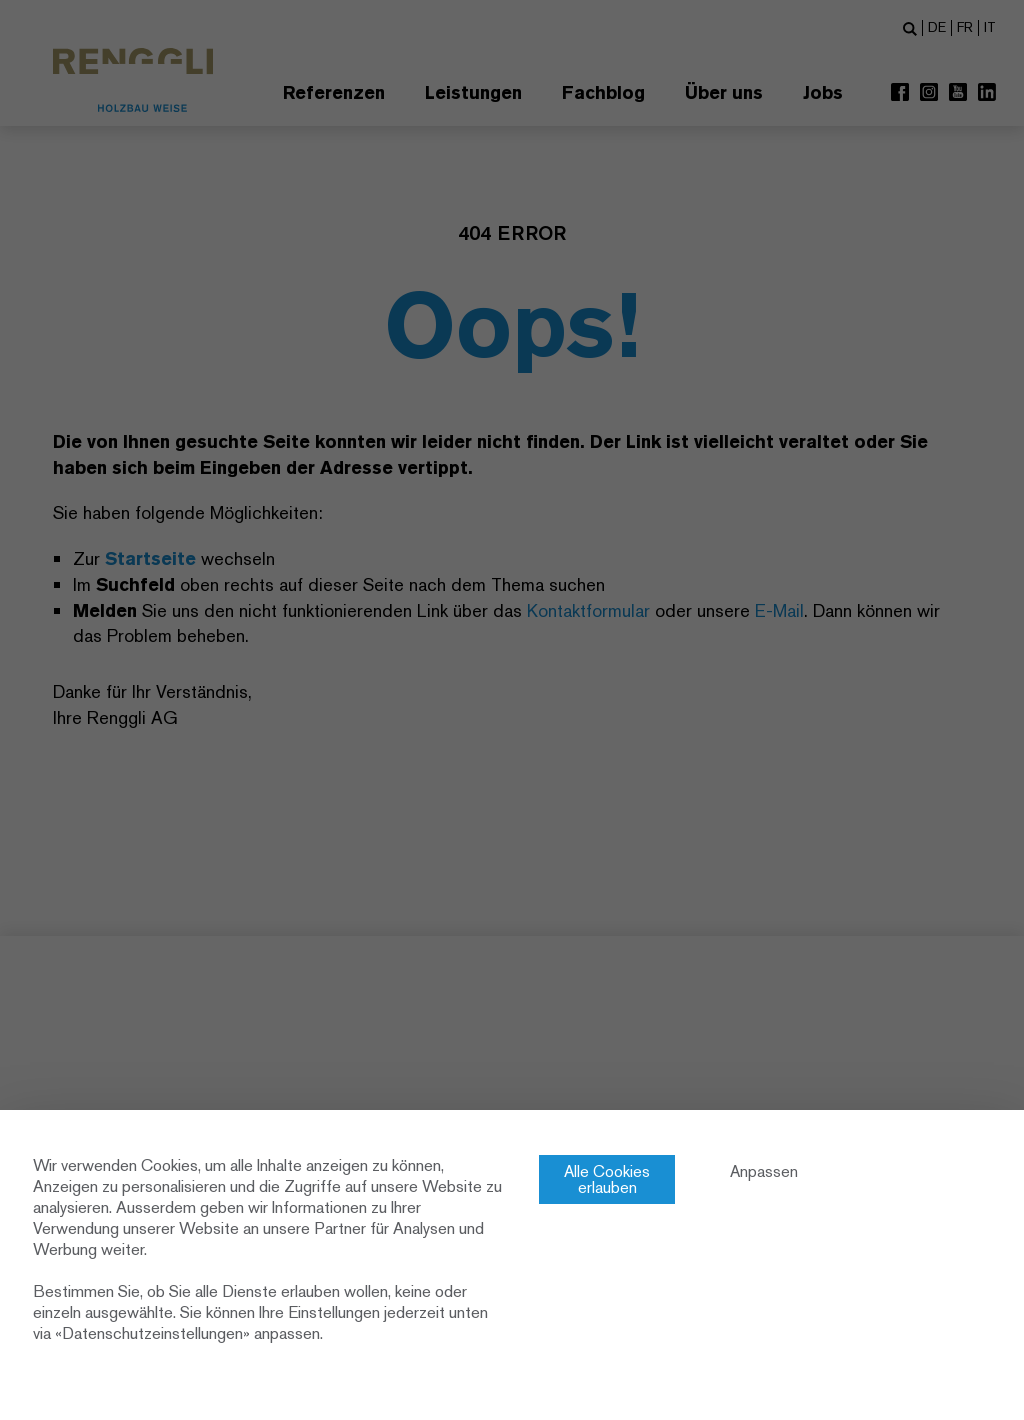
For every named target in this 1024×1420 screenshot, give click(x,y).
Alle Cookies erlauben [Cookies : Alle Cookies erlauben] (607, 1179)
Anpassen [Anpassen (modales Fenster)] (764, 1171)
